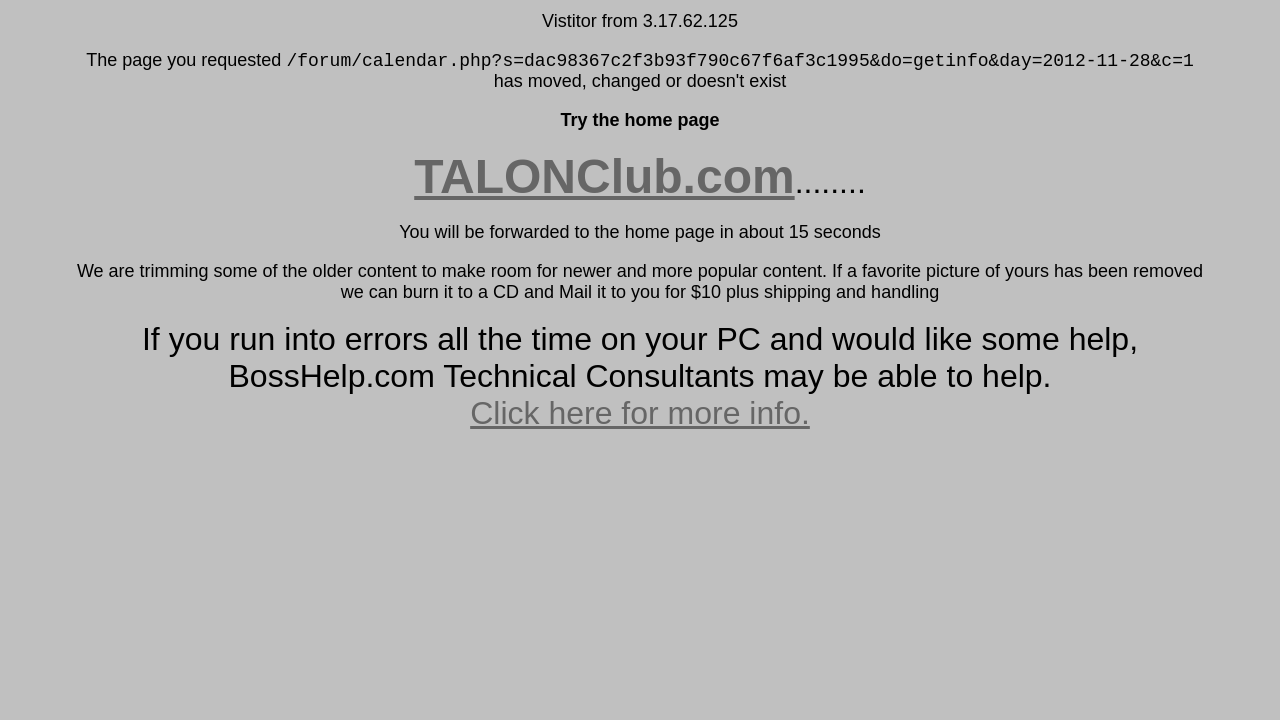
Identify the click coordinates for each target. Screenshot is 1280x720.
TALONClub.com (604, 176)
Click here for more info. (640, 413)
